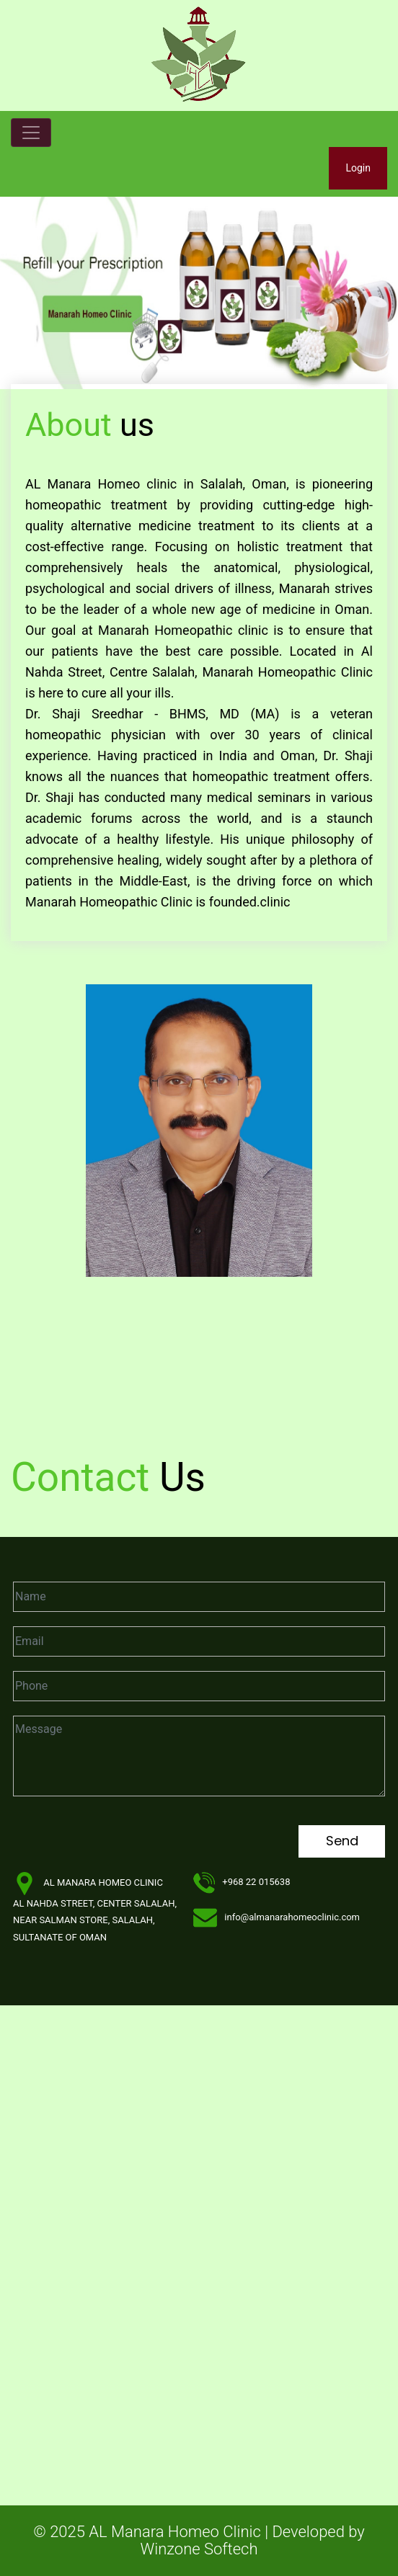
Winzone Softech (199, 2549)
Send (342, 1841)
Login (358, 168)
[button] (30, 289)
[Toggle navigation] (31, 132)
